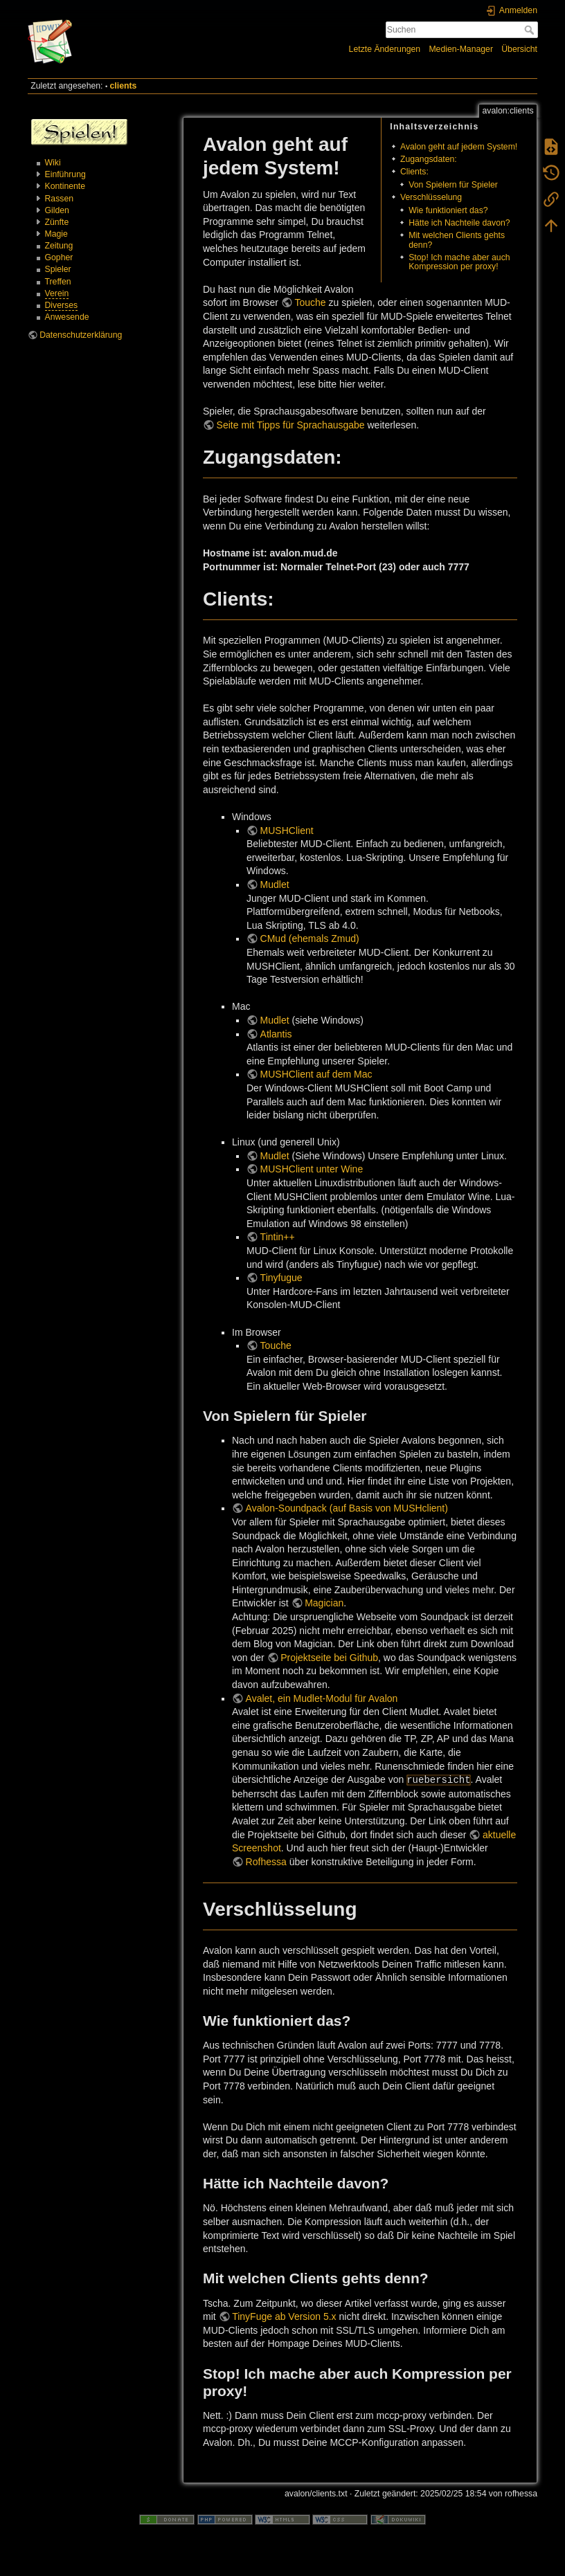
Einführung (65, 174)
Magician (324, 1602)
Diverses (61, 305)
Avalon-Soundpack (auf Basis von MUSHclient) (347, 1508)
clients (123, 86)
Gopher (59, 257)
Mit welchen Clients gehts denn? (457, 239)
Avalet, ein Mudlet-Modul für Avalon (322, 1698)
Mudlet (274, 884)
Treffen (58, 282)
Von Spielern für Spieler (453, 185)
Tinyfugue (281, 1277)
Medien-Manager (461, 49)
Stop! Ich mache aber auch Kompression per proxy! (459, 262)
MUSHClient (287, 830)
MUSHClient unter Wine (312, 1168)
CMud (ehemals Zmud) (309, 938)
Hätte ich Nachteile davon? (459, 223)
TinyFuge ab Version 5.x (284, 2316)
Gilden (57, 210)
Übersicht (519, 49)
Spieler (58, 269)
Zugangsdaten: (428, 159)
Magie (56, 234)
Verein (57, 293)
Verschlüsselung (431, 197)
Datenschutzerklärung (80, 335)
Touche (309, 302)
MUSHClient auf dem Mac (316, 1074)
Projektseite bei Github (329, 1657)
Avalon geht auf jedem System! (458, 147)
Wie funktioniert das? (448, 210)
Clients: (414, 171)
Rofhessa (266, 1861)
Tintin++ (277, 1236)
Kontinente (65, 186)
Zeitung (59, 246)
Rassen (59, 198)
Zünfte (57, 222)
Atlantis (276, 1034)
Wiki (53, 162)
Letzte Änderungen (385, 49)
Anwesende (67, 317)
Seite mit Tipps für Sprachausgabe (291, 424)
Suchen (530, 30)
